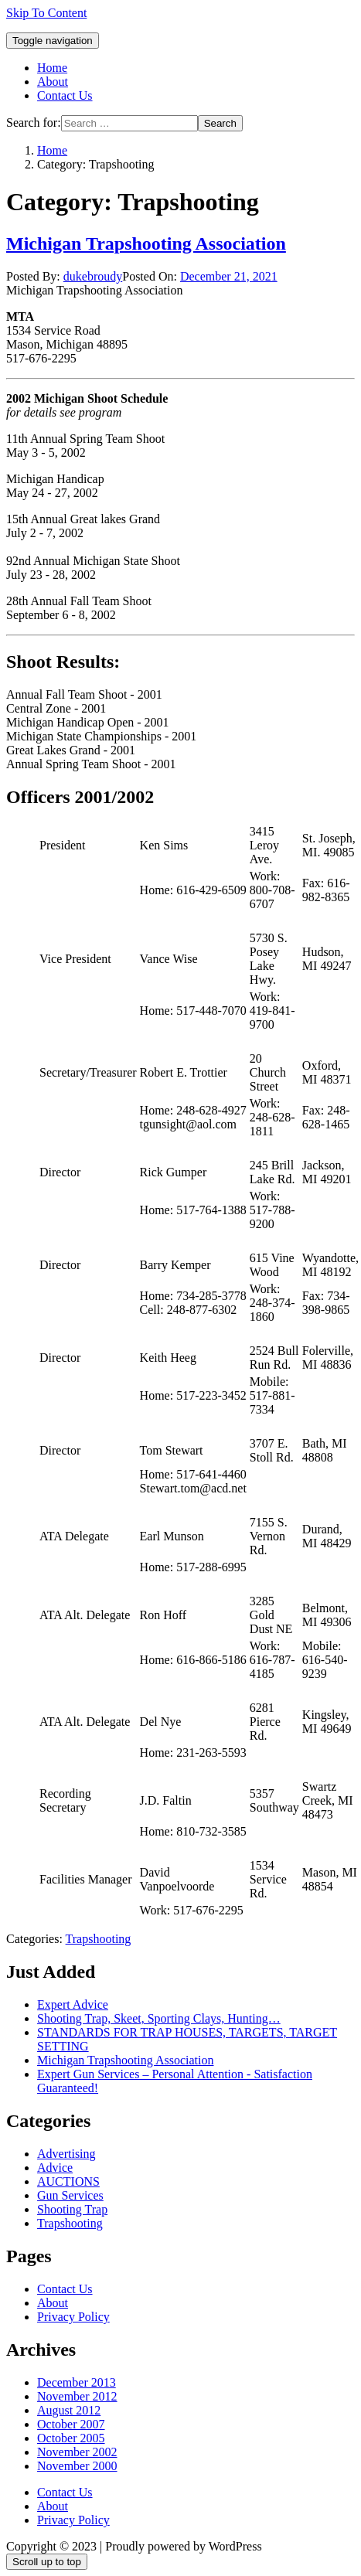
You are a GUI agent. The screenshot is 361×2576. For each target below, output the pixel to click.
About (52, 81)
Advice (55, 2167)
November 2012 (77, 2396)
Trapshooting (98, 1938)
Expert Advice (72, 2004)
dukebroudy (92, 276)
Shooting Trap (72, 2209)
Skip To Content (46, 12)
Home (52, 67)
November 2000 (77, 2465)
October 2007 (71, 2424)
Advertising (66, 2153)
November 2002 (77, 2452)
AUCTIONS (68, 2181)
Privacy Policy (73, 2316)
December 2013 (76, 2382)
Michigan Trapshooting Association (146, 243)
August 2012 (68, 2410)
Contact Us (65, 95)
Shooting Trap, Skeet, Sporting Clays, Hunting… (159, 2018)
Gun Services (70, 2195)
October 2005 (71, 2438)
